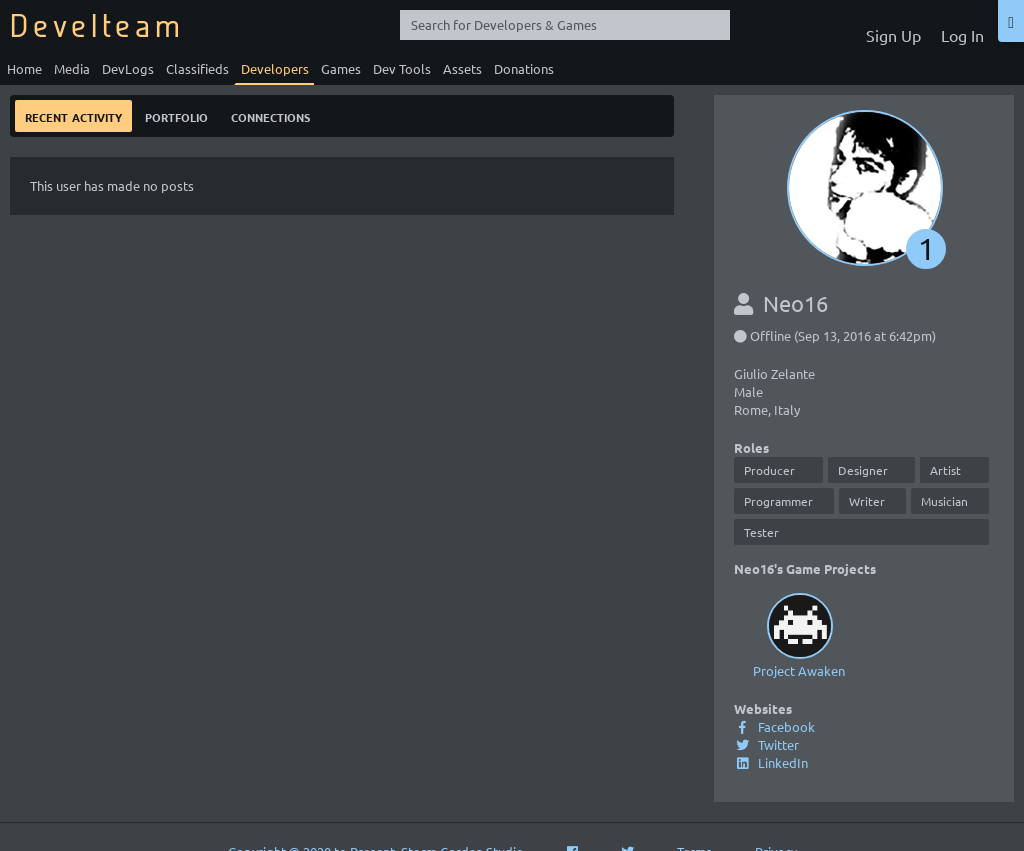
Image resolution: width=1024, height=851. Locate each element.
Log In (962, 35)
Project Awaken (799, 633)
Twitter (766, 744)
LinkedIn (771, 762)
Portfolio (176, 115)
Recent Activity (73, 115)
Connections (270, 115)
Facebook (774, 726)
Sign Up (893, 35)
